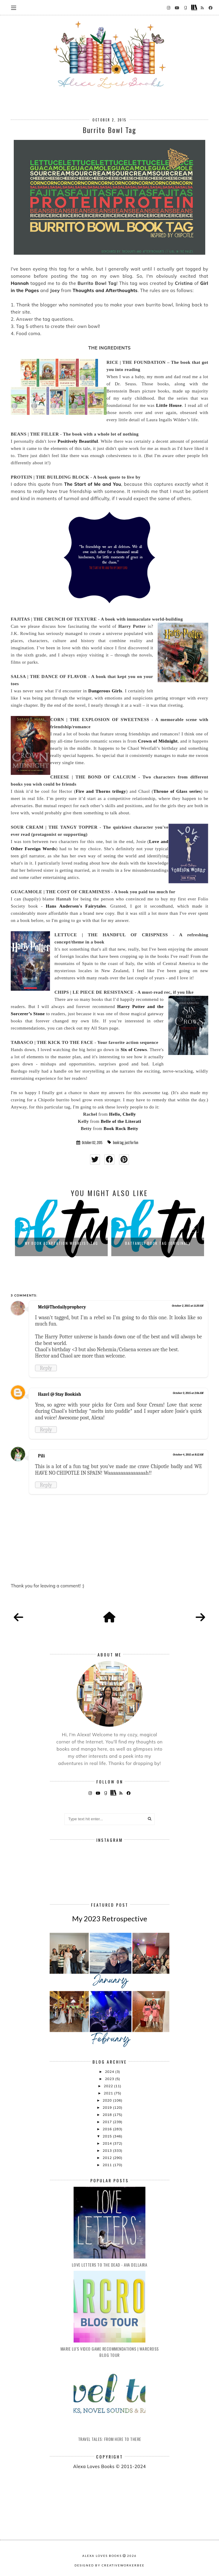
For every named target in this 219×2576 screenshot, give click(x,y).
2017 (108, 2122)
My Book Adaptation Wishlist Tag (61, 1243)
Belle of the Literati (121, 1121)
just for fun (131, 1142)
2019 (108, 2107)
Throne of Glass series (177, 791)
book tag (118, 1142)
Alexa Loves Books (102, 2555)
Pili (41, 1456)
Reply (46, 1368)
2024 (110, 2071)
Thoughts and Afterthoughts (105, 290)
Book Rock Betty (121, 1128)
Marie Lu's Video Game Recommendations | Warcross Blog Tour (109, 2352)
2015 (108, 2136)
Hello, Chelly (122, 1114)
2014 (108, 2143)
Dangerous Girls (105, 690)
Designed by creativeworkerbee (109, 2565)
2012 (108, 2157)
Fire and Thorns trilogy (101, 791)
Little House (168, 405)
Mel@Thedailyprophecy (62, 1307)
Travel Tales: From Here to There (109, 2439)
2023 (110, 2078)
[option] (61, 1229)
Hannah (20, 283)
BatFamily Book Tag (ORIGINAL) (157, 1243)
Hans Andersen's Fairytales (76, 906)
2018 (108, 2114)
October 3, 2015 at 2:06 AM (188, 1393)
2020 (108, 2100)
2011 (108, 2165)
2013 (108, 2150)
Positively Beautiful (78, 441)
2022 (109, 2086)
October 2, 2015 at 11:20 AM (187, 1305)
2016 (108, 2129)
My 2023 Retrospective (109, 1918)
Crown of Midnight (158, 741)
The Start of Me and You (92, 484)
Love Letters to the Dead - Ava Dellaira (109, 2265)
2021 (109, 2093)
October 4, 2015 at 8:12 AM (188, 1454)
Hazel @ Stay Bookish (59, 1394)
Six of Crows (134, 1049)
